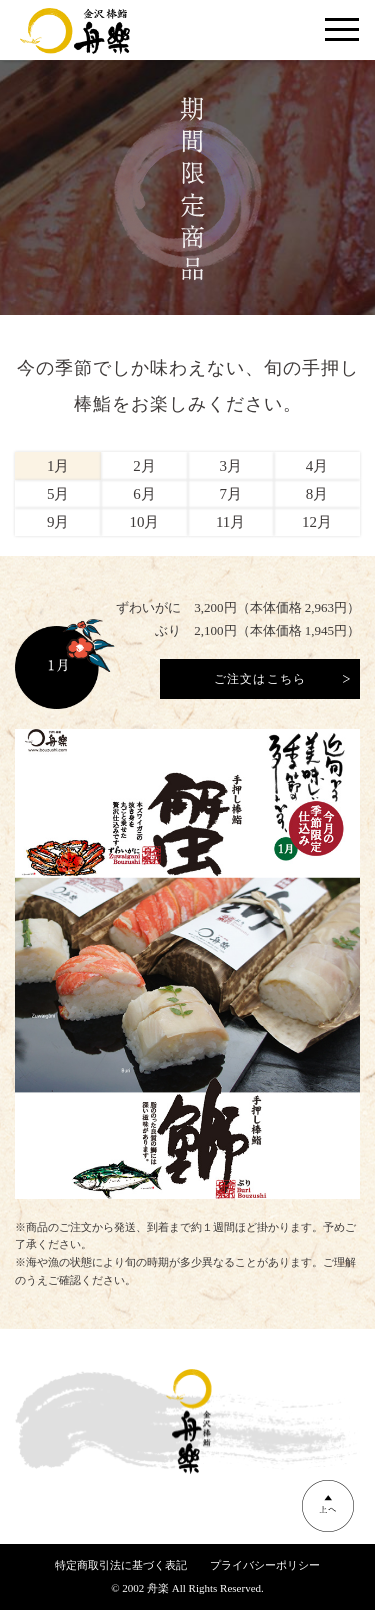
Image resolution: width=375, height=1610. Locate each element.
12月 (317, 522)
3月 (230, 466)
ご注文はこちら (260, 679)
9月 (58, 522)
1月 (58, 466)
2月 (144, 466)
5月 (58, 494)
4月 (317, 466)
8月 (317, 494)
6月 (144, 494)
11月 (230, 522)
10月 (144, 522)
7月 (230, 494)
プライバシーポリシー (265, 1565)
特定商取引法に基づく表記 (121, 1565)
